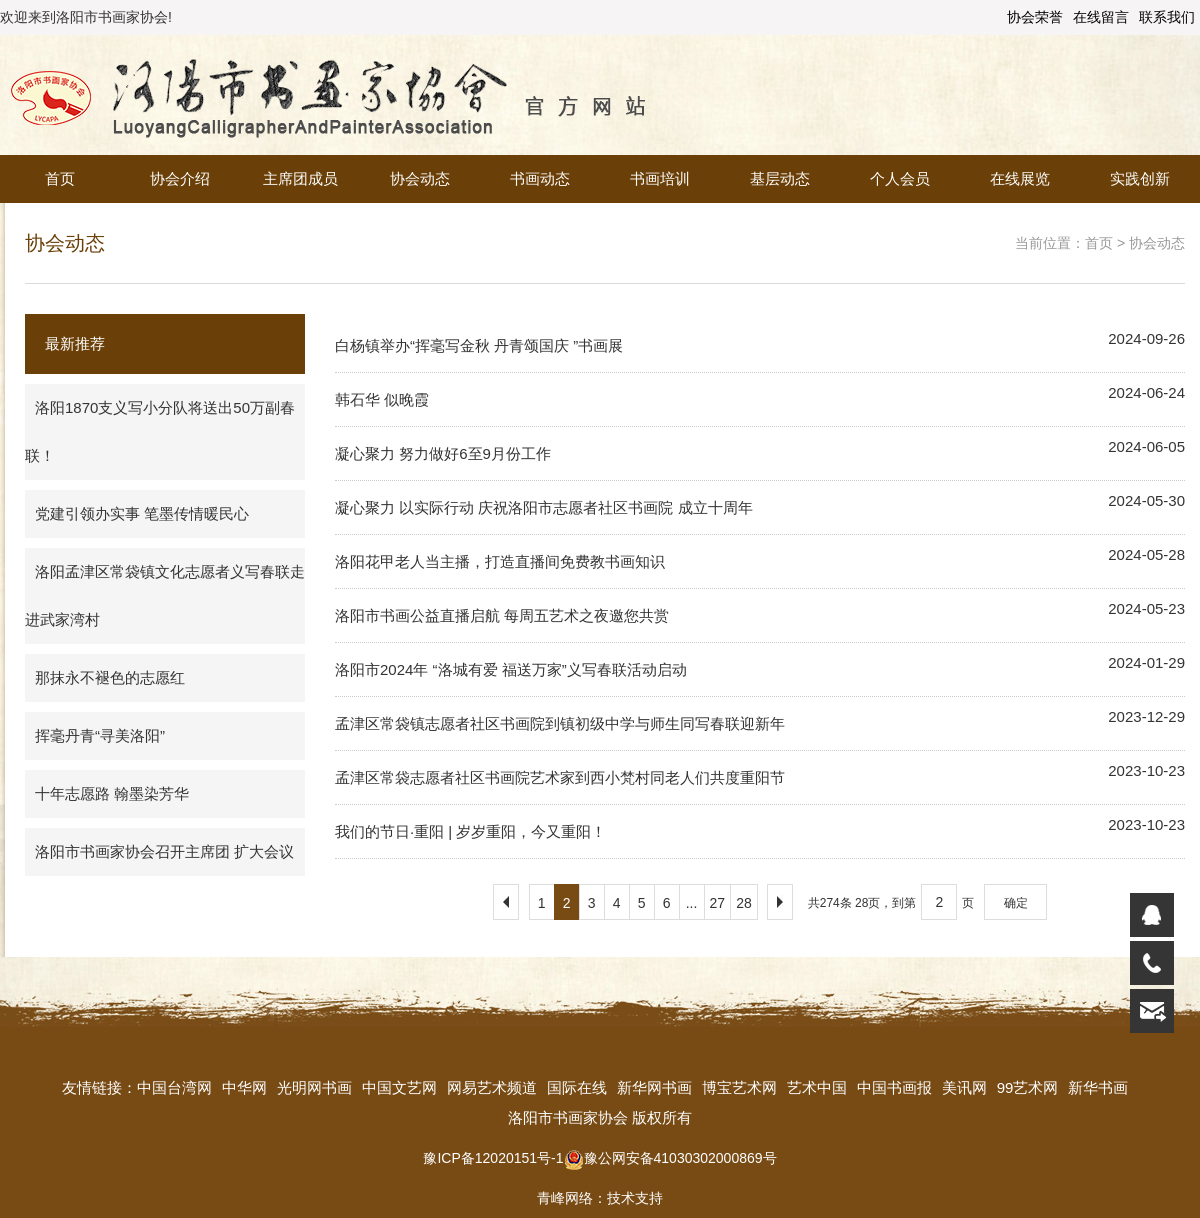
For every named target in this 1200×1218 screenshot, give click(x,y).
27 (718, 903)
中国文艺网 (399, 1087)
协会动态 (420, 178)
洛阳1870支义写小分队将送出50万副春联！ (160, 431)
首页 (60, 178)
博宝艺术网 (739, 1087)
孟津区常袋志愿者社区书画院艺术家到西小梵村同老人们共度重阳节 (560, 777)
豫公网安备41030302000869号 (670, 1158)
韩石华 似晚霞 (382, 399)
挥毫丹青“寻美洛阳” (100, 735)
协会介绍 (180, 178)
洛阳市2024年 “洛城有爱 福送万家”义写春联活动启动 (511, 669)
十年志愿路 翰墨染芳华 (112, 793)
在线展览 (1020, 178)
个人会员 (900, 178)
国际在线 (577, 1087)
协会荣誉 (1035, 17)
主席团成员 (300, 178)
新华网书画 (654, 1087)
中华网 (244, 1087)
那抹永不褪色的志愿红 (110, 677)
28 (744, 903)
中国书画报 (894, 1087)
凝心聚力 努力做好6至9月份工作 (443, 453)
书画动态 (540, 178)
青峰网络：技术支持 (600, 1198)
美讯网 (964, 1087)
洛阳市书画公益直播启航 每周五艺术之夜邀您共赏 (502, 615)
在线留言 (1101, 17)
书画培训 (660, 178)
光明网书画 (314, 1087)
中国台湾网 (174, 1087)
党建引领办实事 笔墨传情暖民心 (142, 513)
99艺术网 (1028, 1087)
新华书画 (1098, 1087)
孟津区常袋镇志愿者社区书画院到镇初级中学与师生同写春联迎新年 (560, 723)
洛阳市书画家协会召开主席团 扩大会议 (164, 851)
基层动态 (780, 178)
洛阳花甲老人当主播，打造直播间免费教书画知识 (500, 561)
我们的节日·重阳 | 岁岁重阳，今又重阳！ (470, 831)
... (692, 903)
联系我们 (1167, 17)
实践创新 (1140, 178)
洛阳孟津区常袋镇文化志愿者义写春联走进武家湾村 (165, 595)
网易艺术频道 (492, 1087)
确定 (1016, 903)
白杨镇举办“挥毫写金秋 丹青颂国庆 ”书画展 (479, 345)
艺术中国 (817, 1087)
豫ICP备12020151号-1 (493, 1158)
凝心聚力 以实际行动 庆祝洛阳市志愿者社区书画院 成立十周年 (544, 507)
